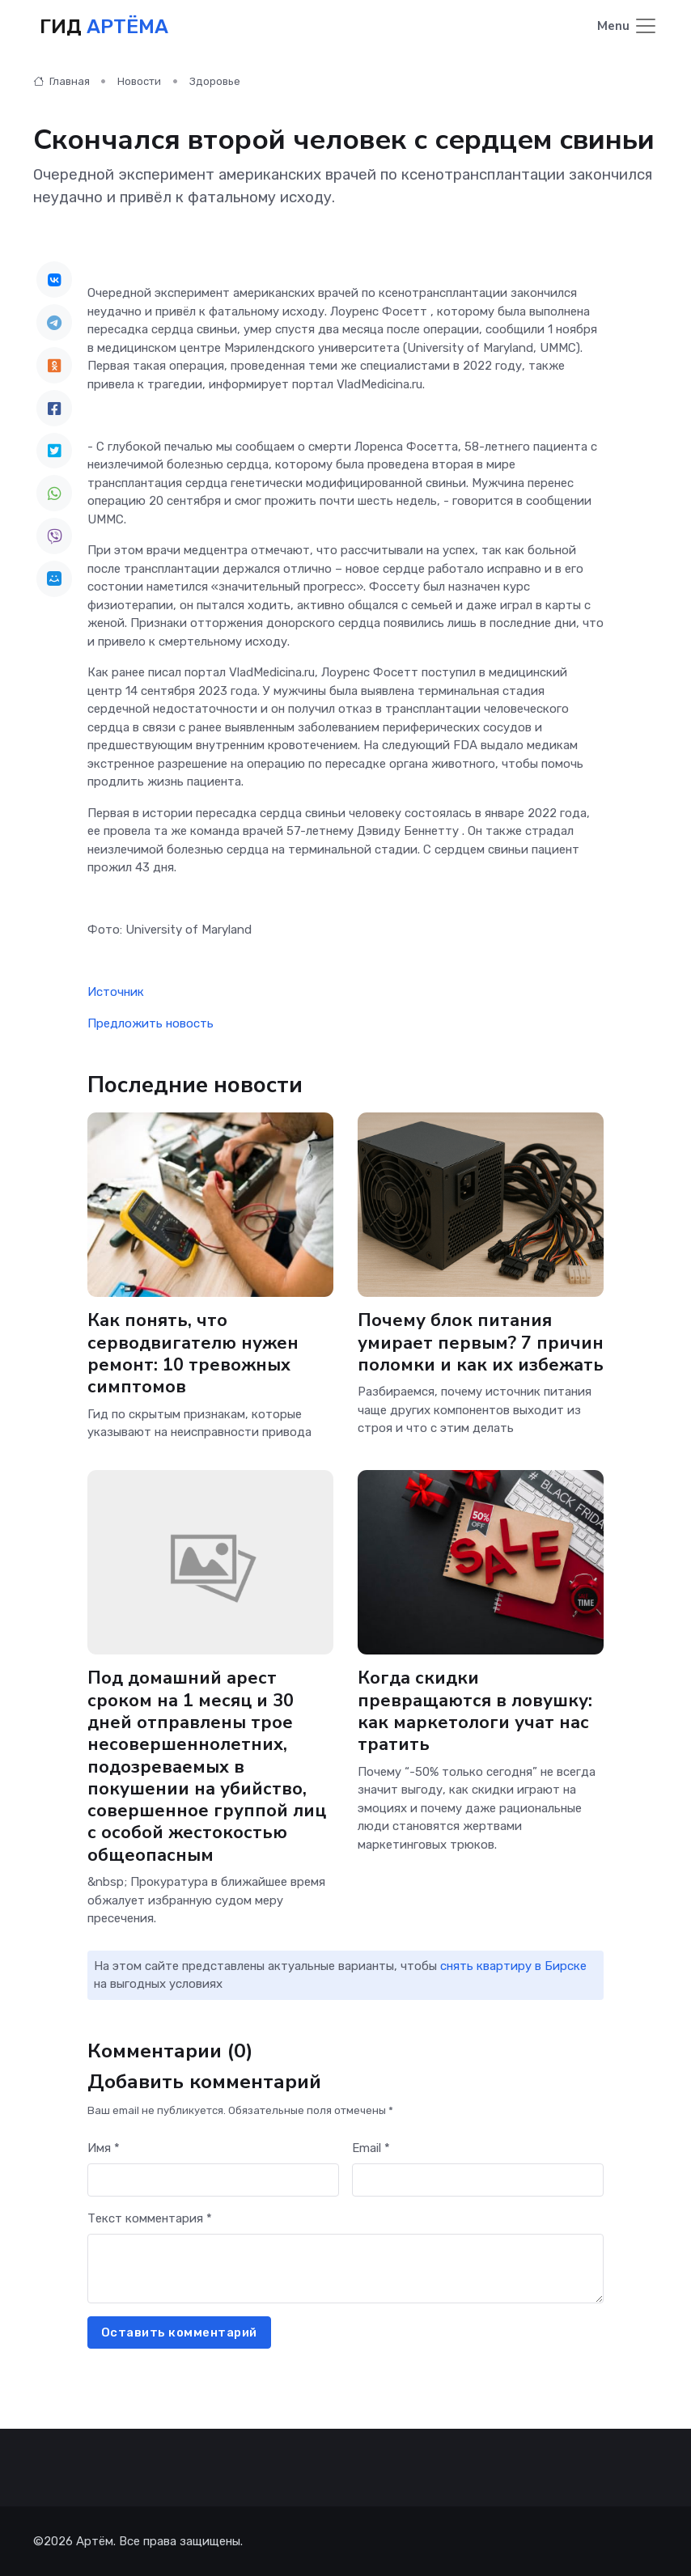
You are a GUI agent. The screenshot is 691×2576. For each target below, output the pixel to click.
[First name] (213, 2180)
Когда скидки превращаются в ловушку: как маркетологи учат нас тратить (475, 1711)
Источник (115, 992)
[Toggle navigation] (627, 27)
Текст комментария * (149, 2217)
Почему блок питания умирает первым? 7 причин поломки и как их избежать (481, 1342)
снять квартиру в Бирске (513, 1965)
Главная (61, 81)
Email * (371, 2147)
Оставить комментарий (179, 2331)
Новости (139, 81)
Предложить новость (150, 1023)
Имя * (103, 2147)
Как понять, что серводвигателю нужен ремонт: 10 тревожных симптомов (193, 1353)
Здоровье (214, 81)
